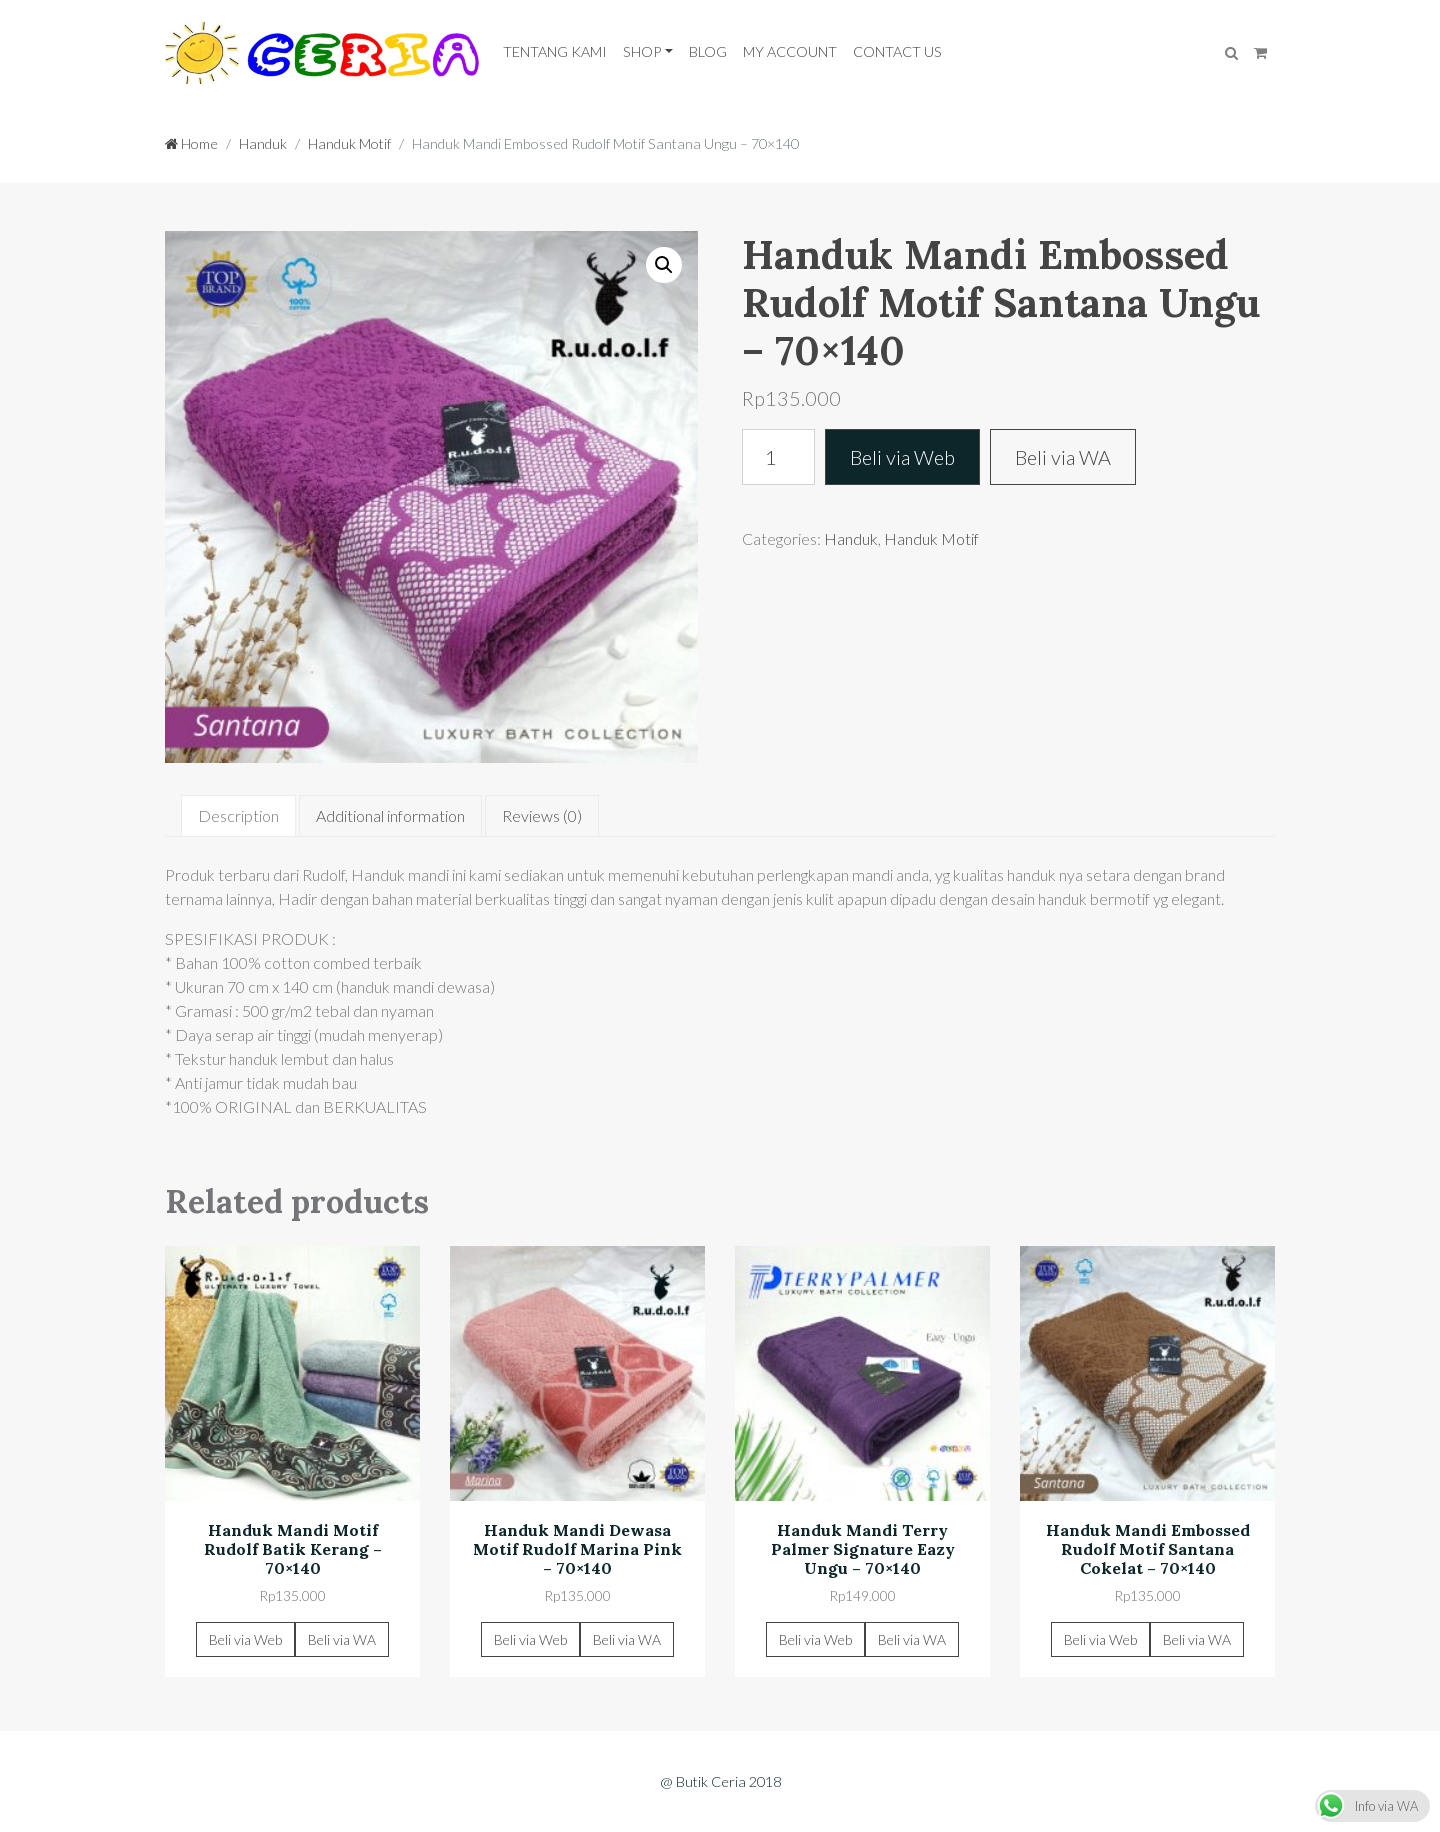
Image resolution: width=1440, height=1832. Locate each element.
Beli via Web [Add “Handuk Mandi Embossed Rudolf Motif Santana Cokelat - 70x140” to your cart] (1100, 1639)
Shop (642, 51)
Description (238, 815)
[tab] (238, 816)
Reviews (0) (542, 815)
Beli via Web (902, 457)
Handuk (263, 143)
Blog (708, 51)
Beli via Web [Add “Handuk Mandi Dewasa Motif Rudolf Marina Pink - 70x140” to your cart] (530, 1639)
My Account (790, 51)
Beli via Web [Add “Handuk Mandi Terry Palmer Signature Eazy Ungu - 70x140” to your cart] (815, 1639)
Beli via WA (1063, 457)
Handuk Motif (349, 143)
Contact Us (897, 51)
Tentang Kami (555, 51)
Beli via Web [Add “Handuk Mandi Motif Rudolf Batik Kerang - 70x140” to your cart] (245, 1639)
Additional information (390, 815)
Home (191, 143)
